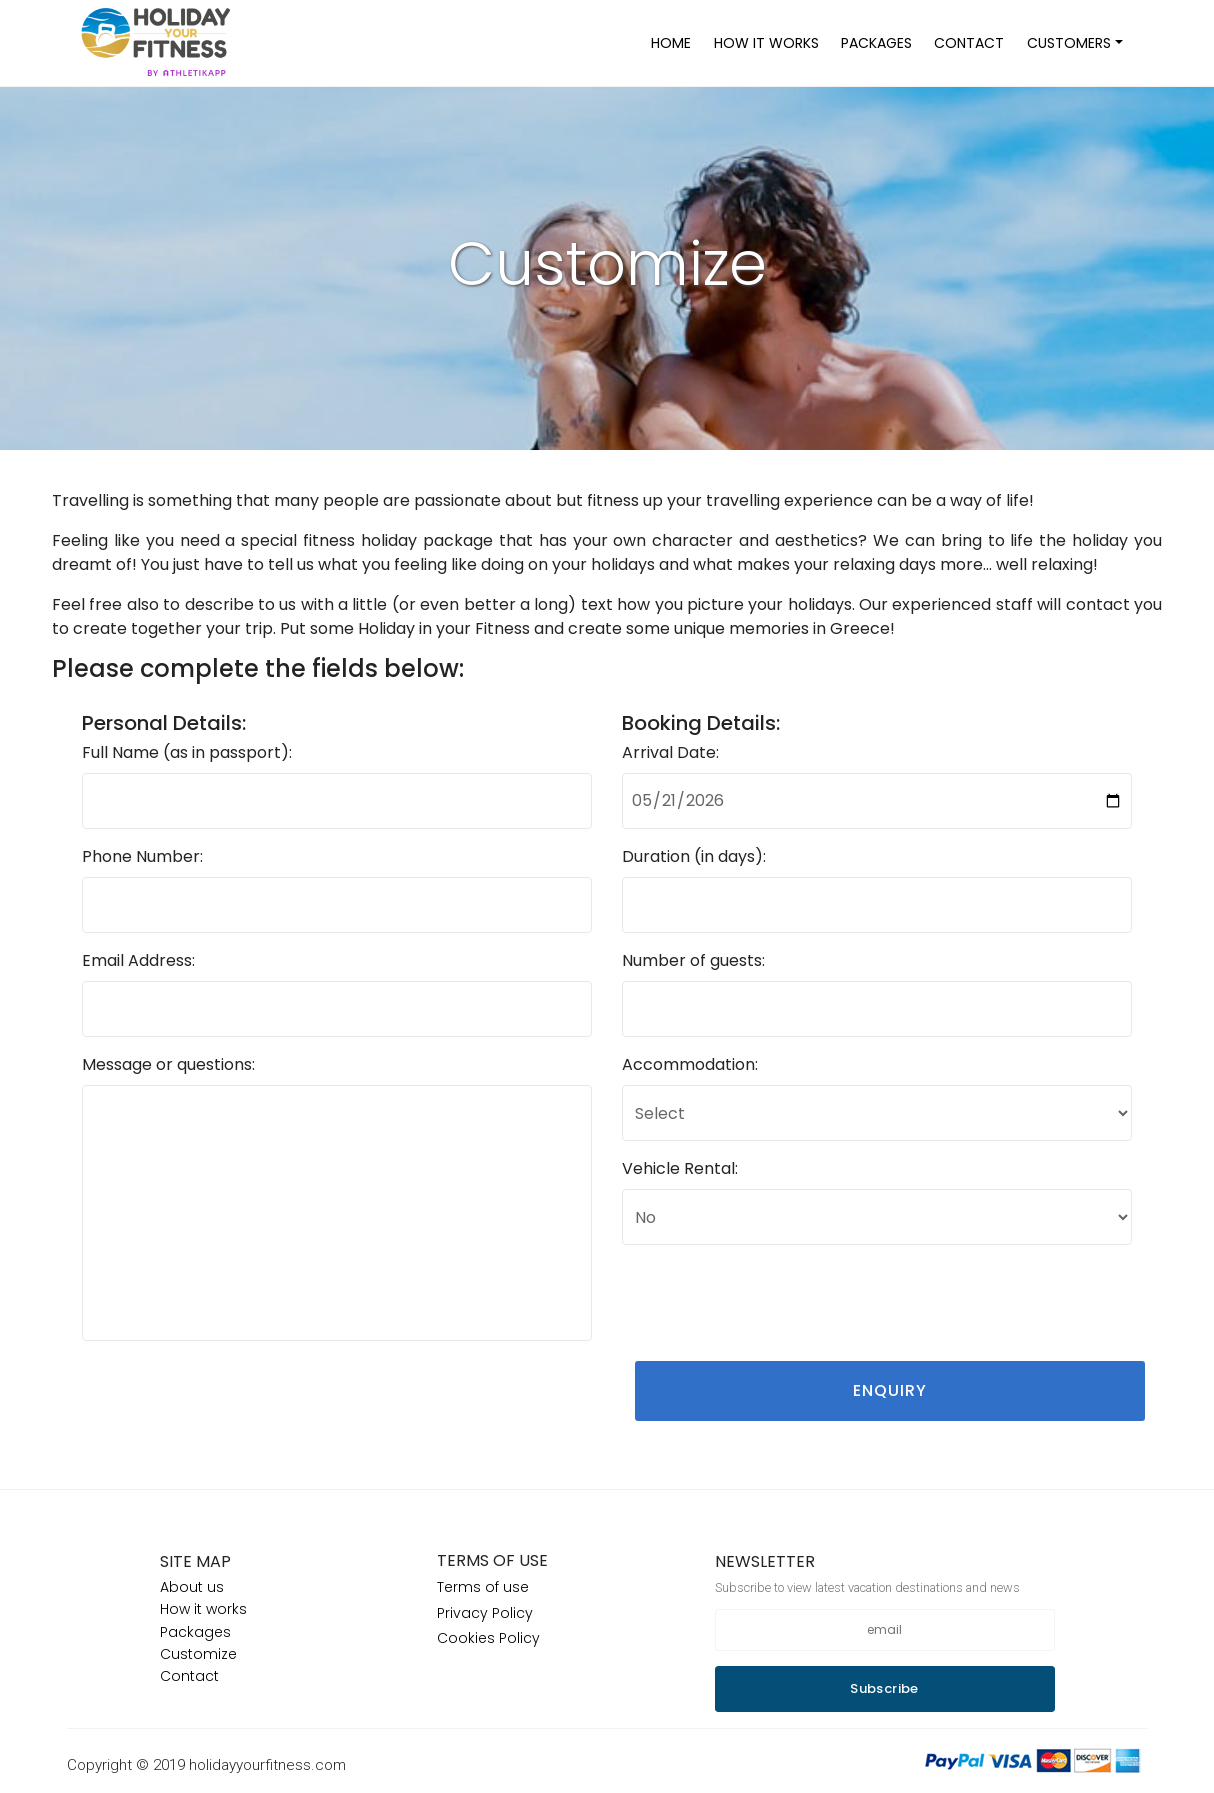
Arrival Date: (670, 752)
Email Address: (138, 960)
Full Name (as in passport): (187, 752)
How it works (203, 1609)
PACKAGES (876, 43)
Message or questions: (168, 1064)
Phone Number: (142, 856)
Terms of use (483, 1587)
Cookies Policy (488, 1638)
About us (192, 1587)
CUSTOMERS (1069, 43)
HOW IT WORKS (766, 43)
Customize (198, 1654)
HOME (671, 43)
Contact (189, 1676)
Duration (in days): (694, 856)
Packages (195, 1632)
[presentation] (774, 1300)
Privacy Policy (485, 1613)
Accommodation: (690, 1064)
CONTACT (969, 43)
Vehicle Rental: (680, 1168)
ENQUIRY (890, 1390)
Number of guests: (693, 960)
